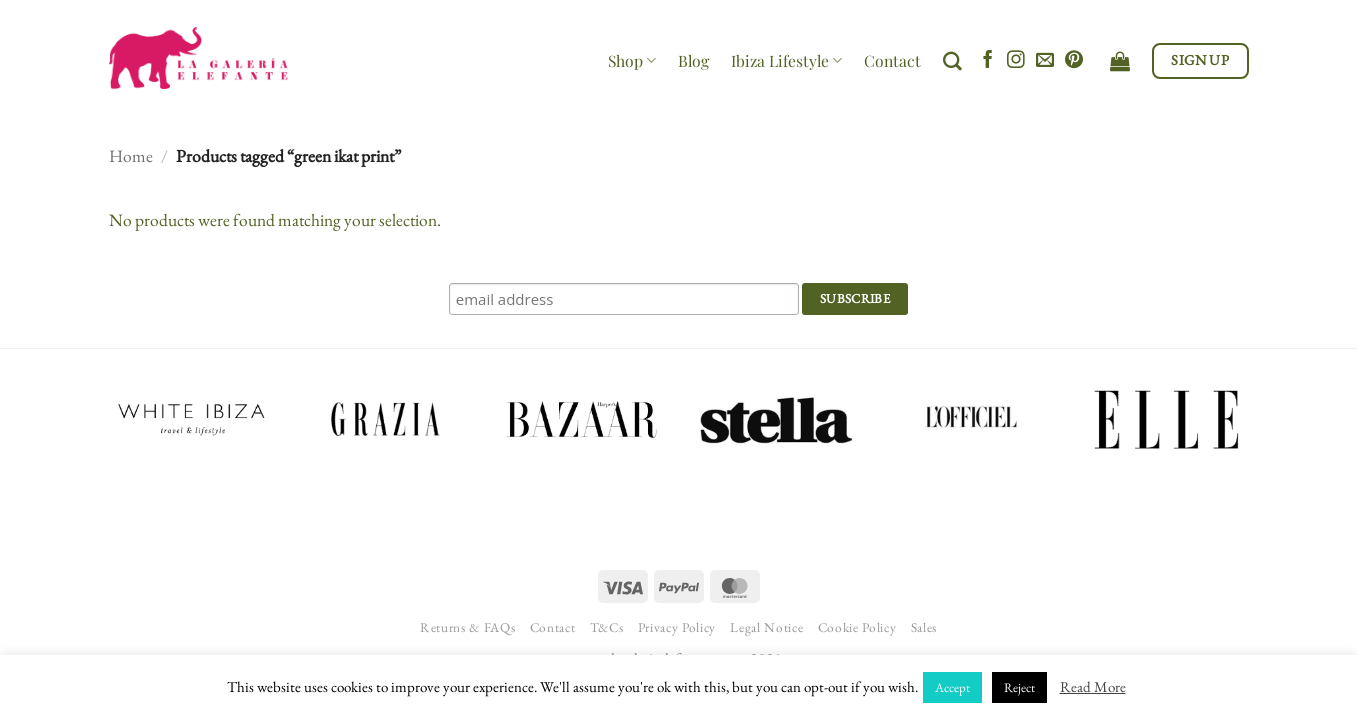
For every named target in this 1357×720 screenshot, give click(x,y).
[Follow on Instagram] (1016, 61)
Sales (924, 627)
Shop (632, 60)
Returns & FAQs (467, 627)
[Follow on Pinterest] (1074, 61)
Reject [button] (1019, 687)
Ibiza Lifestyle (786, 60)
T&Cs (607, 627)
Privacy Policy (677, 627)
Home (131, 155)
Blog (693, 60)
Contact (892, 60)
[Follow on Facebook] (988, 61)
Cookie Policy (857, 627)
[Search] (952, 61)
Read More (1093, 686)
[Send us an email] (1045, 61)
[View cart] (1120, 61)
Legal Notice (766, 627)
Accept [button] (952, 687)
